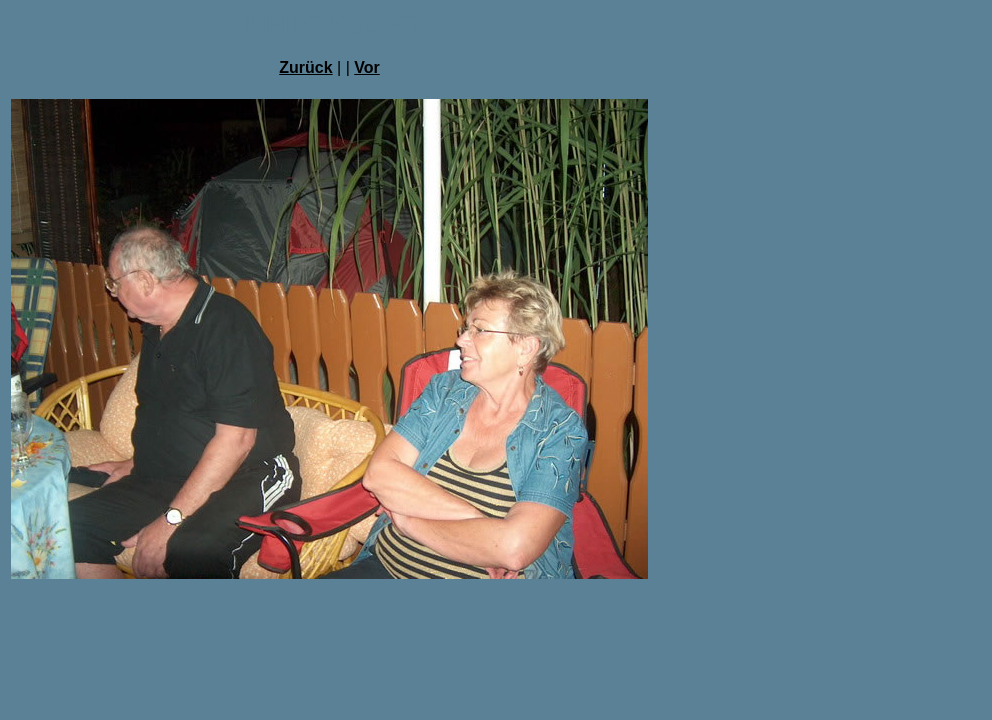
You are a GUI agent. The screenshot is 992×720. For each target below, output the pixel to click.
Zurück (305, 67)
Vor (366, 67)
